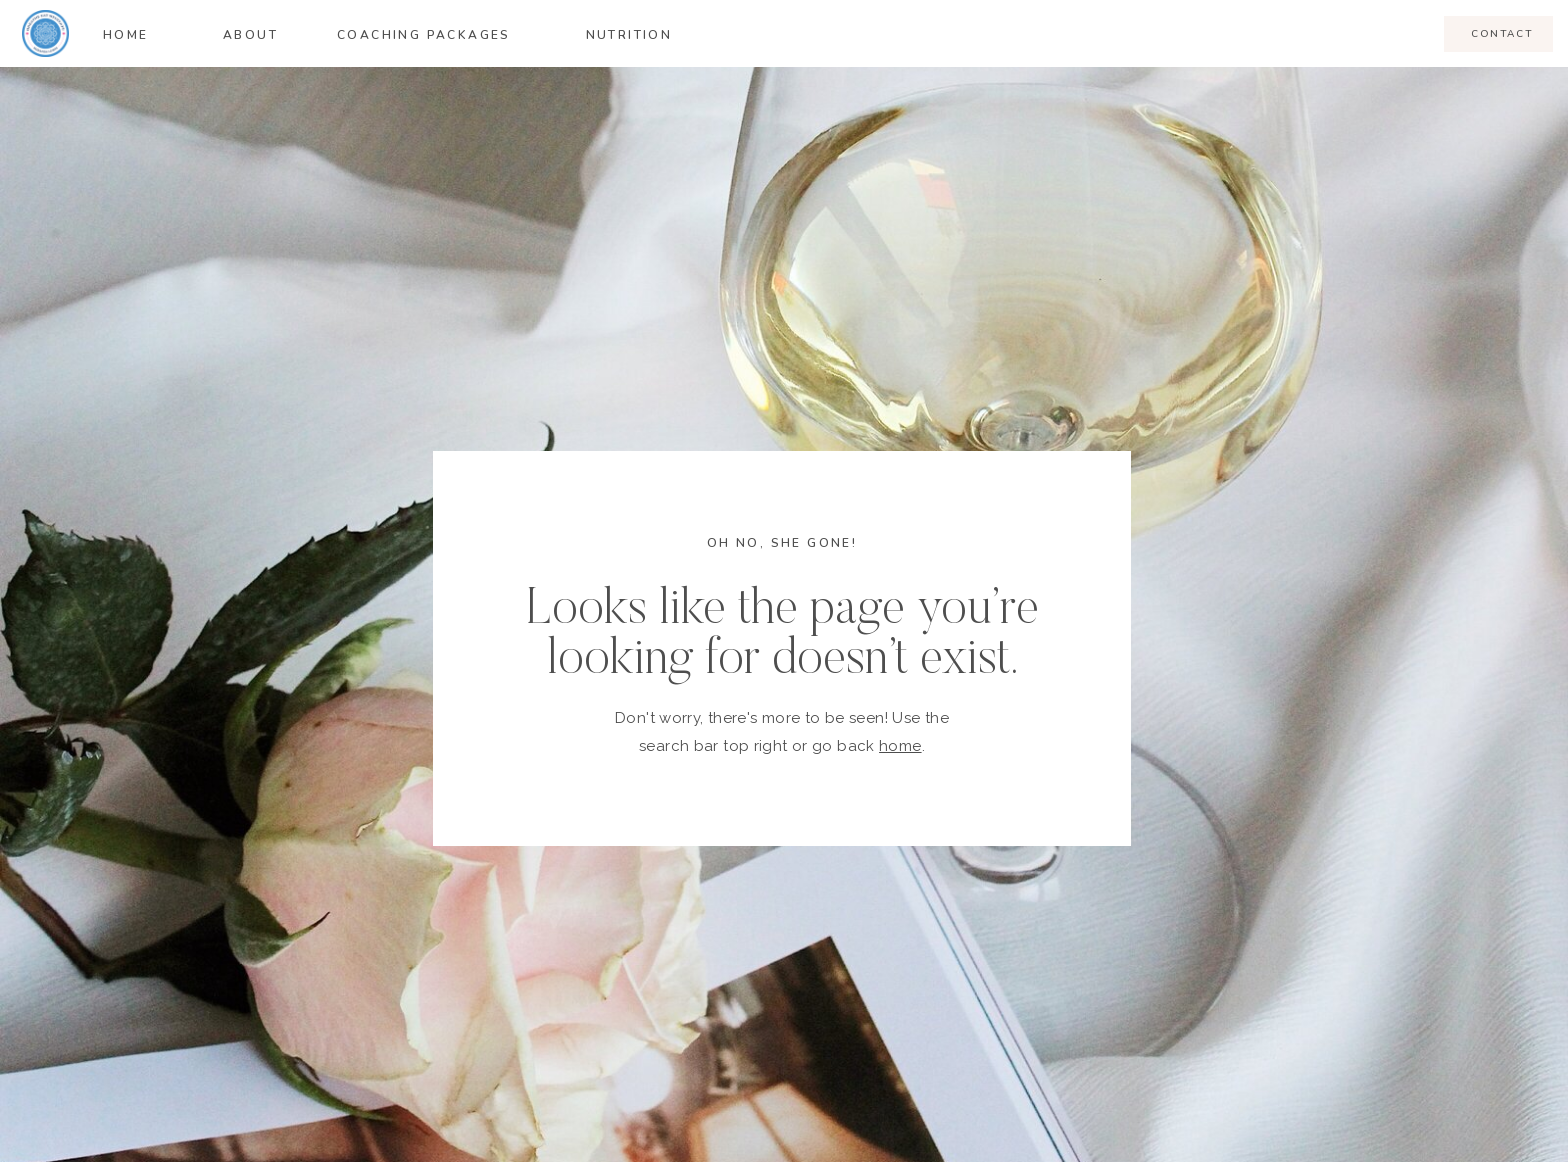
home (900, 746)
